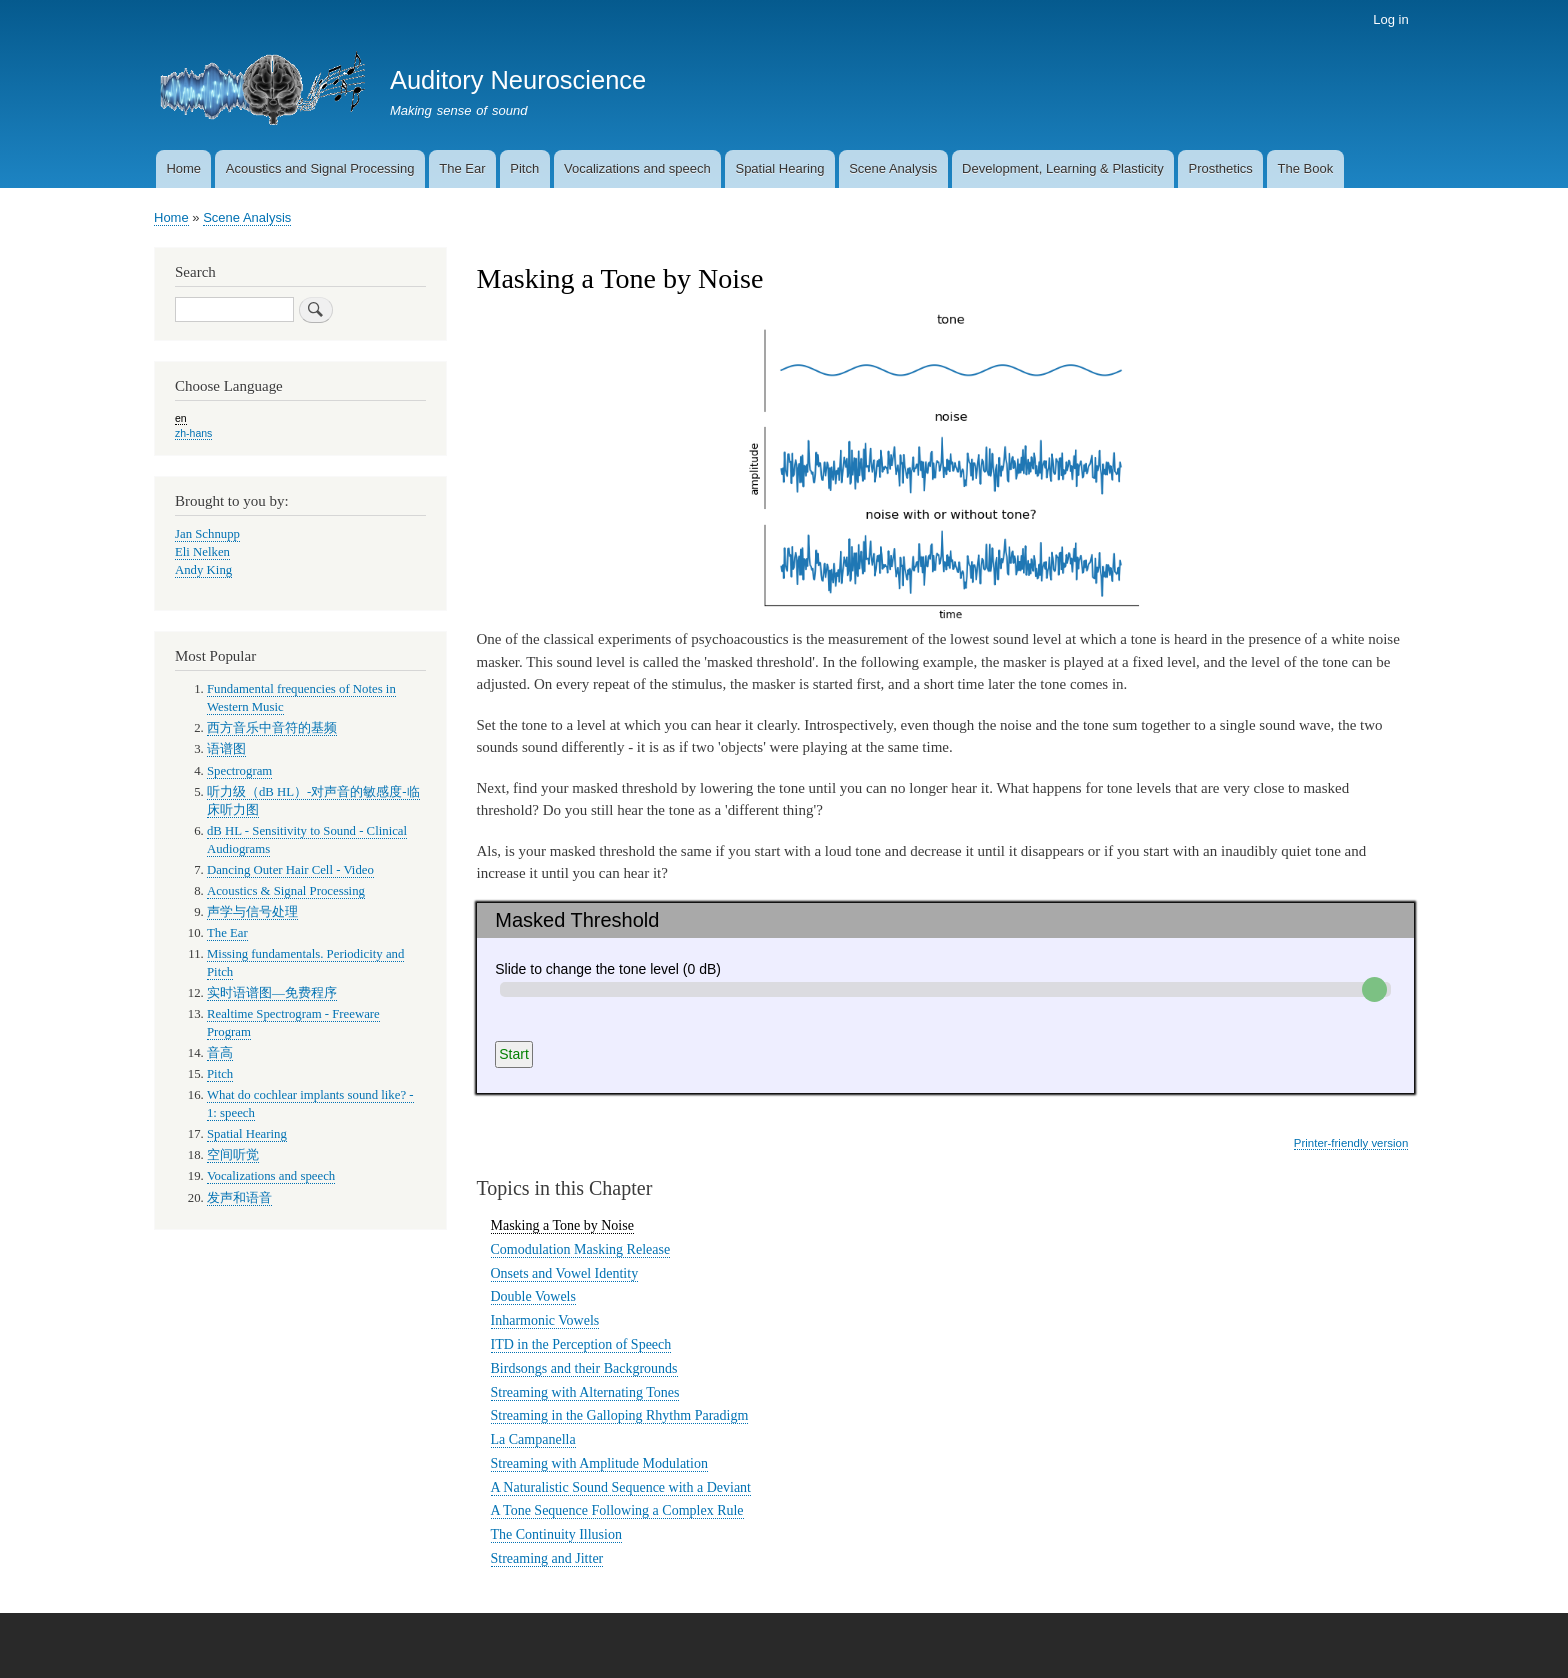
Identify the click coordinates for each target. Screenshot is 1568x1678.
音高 (220, 1053)
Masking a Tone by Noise (562, 1225)
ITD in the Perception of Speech (581, 1344)
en (181, 418)
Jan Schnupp (207, 534)
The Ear (462, 168)
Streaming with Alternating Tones (585, 1392)
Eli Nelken (202, 552)
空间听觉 (233, 1155)
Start (514, 1054)
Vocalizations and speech (637, 168)
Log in (1390, 19)
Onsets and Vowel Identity (565, 1273)
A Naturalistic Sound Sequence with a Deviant (621, 1487)
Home (183, 168)
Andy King (203, 570)
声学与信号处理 (252, 912)
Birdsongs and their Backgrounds (584, 1368)
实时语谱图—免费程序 (272, 993)
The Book (1306, 168)
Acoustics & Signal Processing (286, 891)
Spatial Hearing (779, 168)
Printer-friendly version (1351, 1143)
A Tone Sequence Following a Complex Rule (617, 1510)
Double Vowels (533, 1296)
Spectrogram (239, 771)
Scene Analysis (893, 168)
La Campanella (533, 1439)
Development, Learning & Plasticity (1063, 168)
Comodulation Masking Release (581, 1249)
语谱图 (226, 749)
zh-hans (193, 433)
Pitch (524, 168)
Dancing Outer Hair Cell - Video (290, 870)
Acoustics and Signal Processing (320, 168)
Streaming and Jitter (547, 1558)
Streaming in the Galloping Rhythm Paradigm (620, 1415)
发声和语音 (239, 1198)
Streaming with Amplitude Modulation (599, 1463)
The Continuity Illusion (556, 1534)
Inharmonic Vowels (545, 1320)
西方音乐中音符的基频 (272, 728)
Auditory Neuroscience (518, 80)
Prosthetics (1220, 168)
